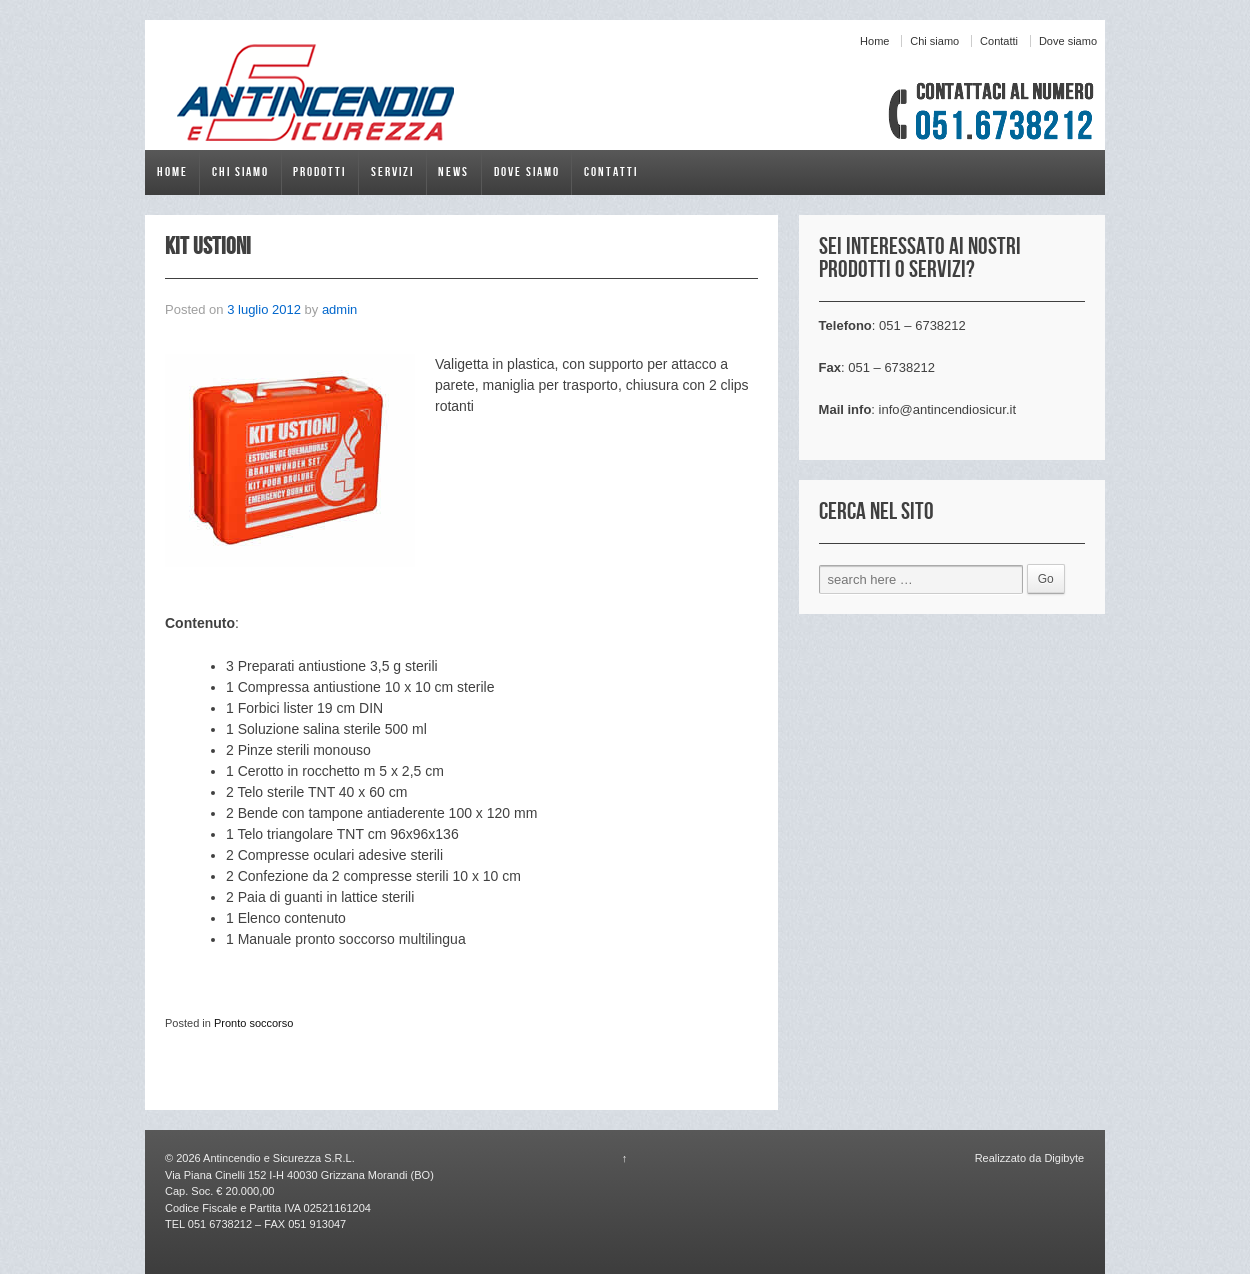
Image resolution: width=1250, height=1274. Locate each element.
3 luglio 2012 (264, 309)
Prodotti (319, 172)
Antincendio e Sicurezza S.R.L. (278, 1158)
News (453, 172)
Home (874, 41)
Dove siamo (1068, 41)
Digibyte (1062, 1158)
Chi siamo (934, 41)
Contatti (999, 41)
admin (339, 309)
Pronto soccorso (253, 1023)
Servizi (392, 172)
